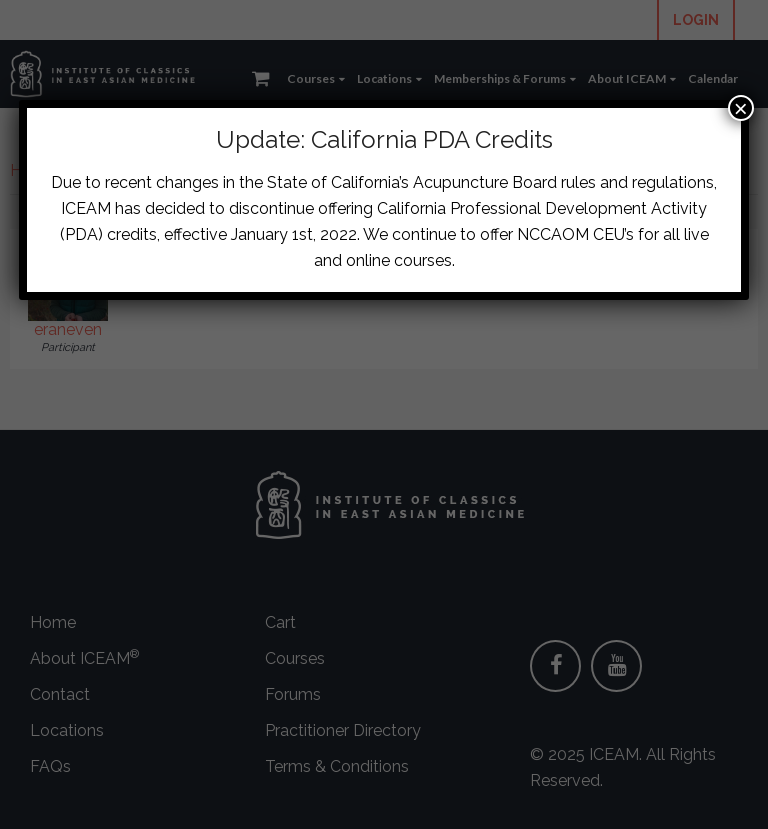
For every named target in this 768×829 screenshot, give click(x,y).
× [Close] (741, 108)
